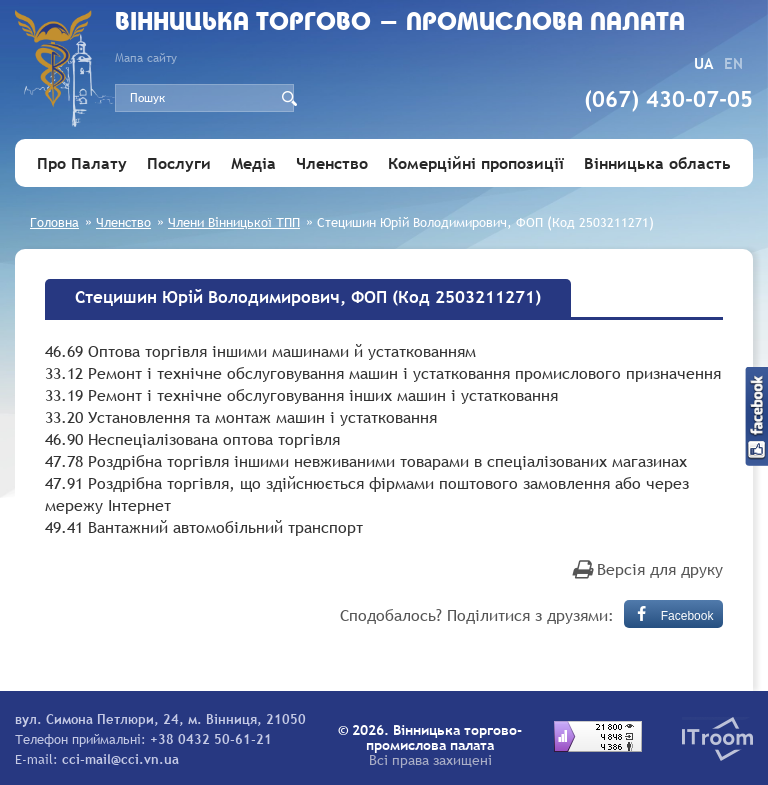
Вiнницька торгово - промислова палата (400, 23)
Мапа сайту (146, 58)
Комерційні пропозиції (476, 163)
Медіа (253, 163)
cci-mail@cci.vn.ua (120, 759)
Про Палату (82, 163)
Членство (332, 163)
